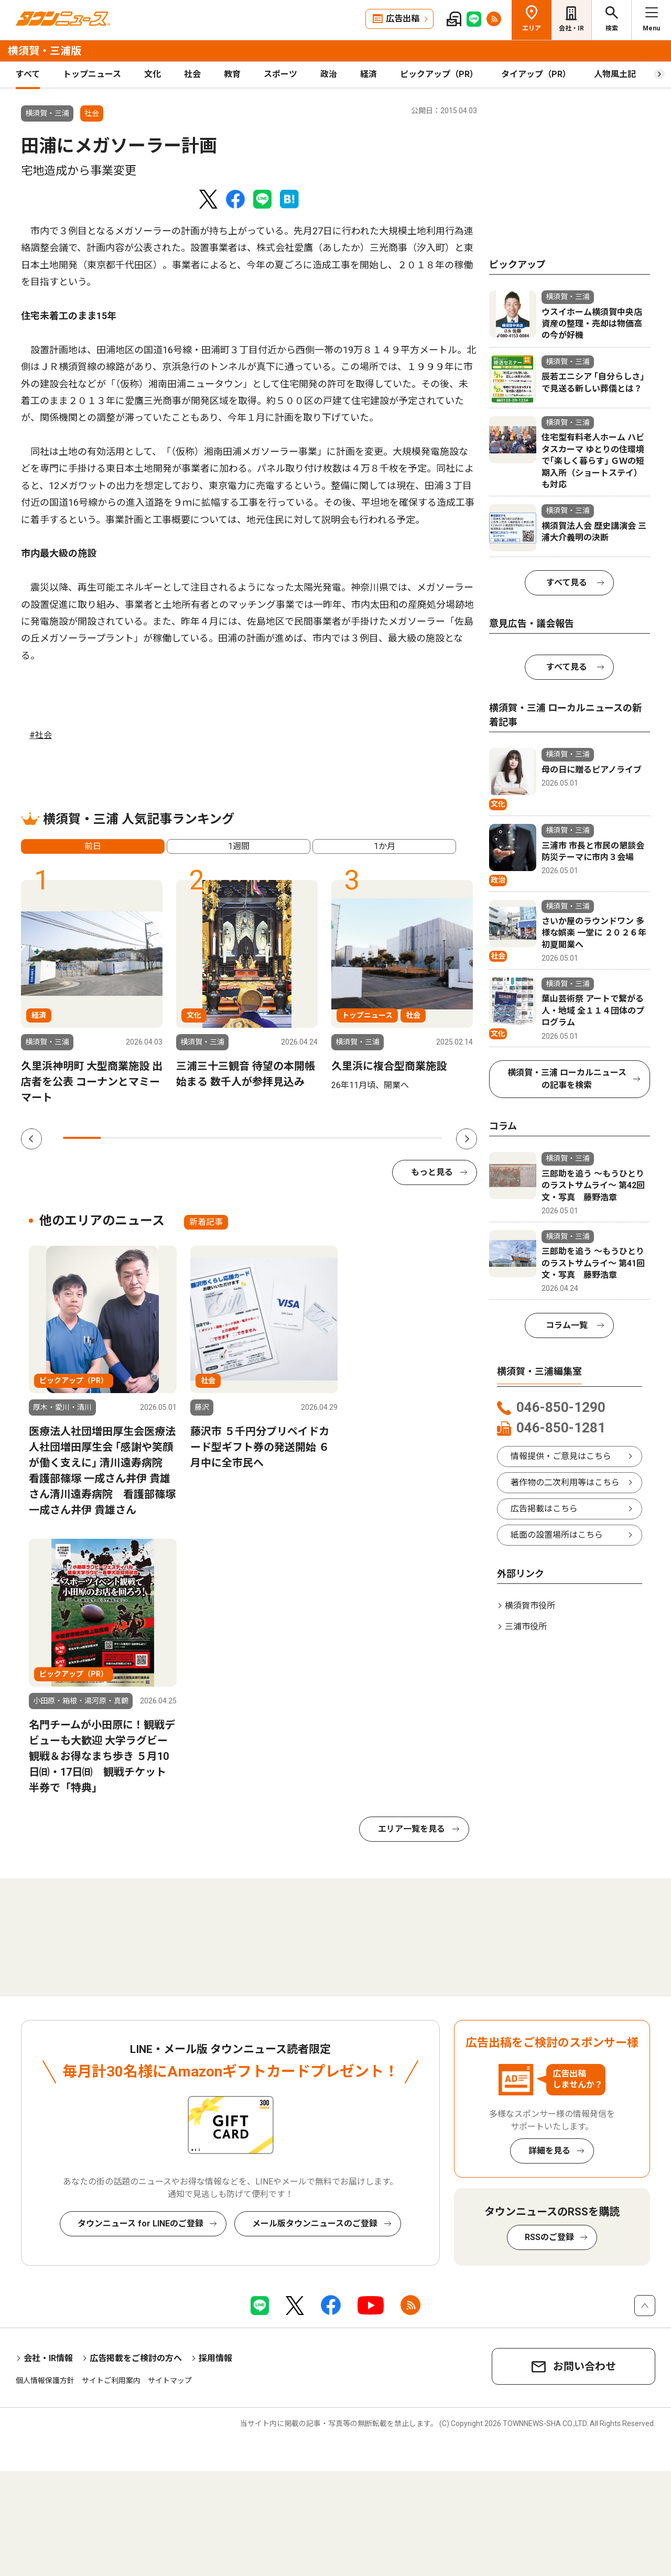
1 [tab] (82, 1138)
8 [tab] (347, 1138)
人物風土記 (615, 74)
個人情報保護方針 (45, 2380)
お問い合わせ (584, 2366)
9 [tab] (385, 1138)
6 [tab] (271, 1138)
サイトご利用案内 (111, 2380)
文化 (152, 74)
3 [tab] (158, 1138)
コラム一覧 (567, 1325)
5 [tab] (233, 1138)
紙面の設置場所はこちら (557, 1535)
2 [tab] (119, 1138)
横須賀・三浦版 (44, 51)
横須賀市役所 (530, 1606)
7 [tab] (309, 1138)
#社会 (40, 735)
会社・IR (571, 28)
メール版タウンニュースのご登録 (314, 2224)
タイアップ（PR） (536, 74)
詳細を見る (549, 2151)
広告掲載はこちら (544, 1509)
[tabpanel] (92, 992)
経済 (368, 74)
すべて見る (566, 583)
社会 (192, 74)
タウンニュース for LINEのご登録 (140, 2224)
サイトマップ (170, 2380)
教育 (232, 74)
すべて (28, 74)
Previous (31, 1138)
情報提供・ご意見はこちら (561, 1456)
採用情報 (215, 2358)
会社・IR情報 (48, 2358)
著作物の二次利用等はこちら (565, 1482)
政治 (328, 74)
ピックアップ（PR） (439, 74)
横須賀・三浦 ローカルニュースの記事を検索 (566, 1079)
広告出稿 (402, 19)
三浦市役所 (526, 1627)
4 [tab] (195, 1138)
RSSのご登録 (549, 2237)
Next (466, 1138)
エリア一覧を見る (411, 1829)
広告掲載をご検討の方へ (136, 2358)
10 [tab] (423, 1138)
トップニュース (92, 74)
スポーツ (280, 74)
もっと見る (432, 1172)
